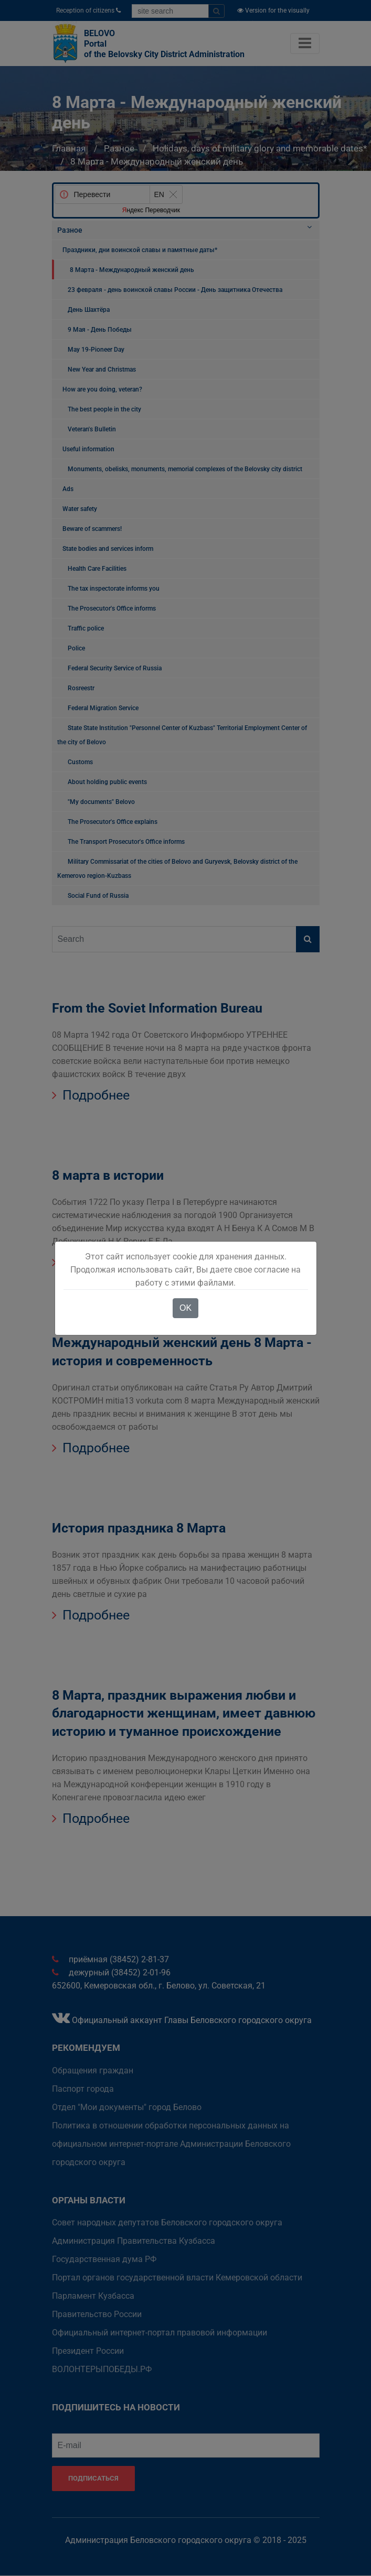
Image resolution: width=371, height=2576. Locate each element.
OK (185, 1307)
